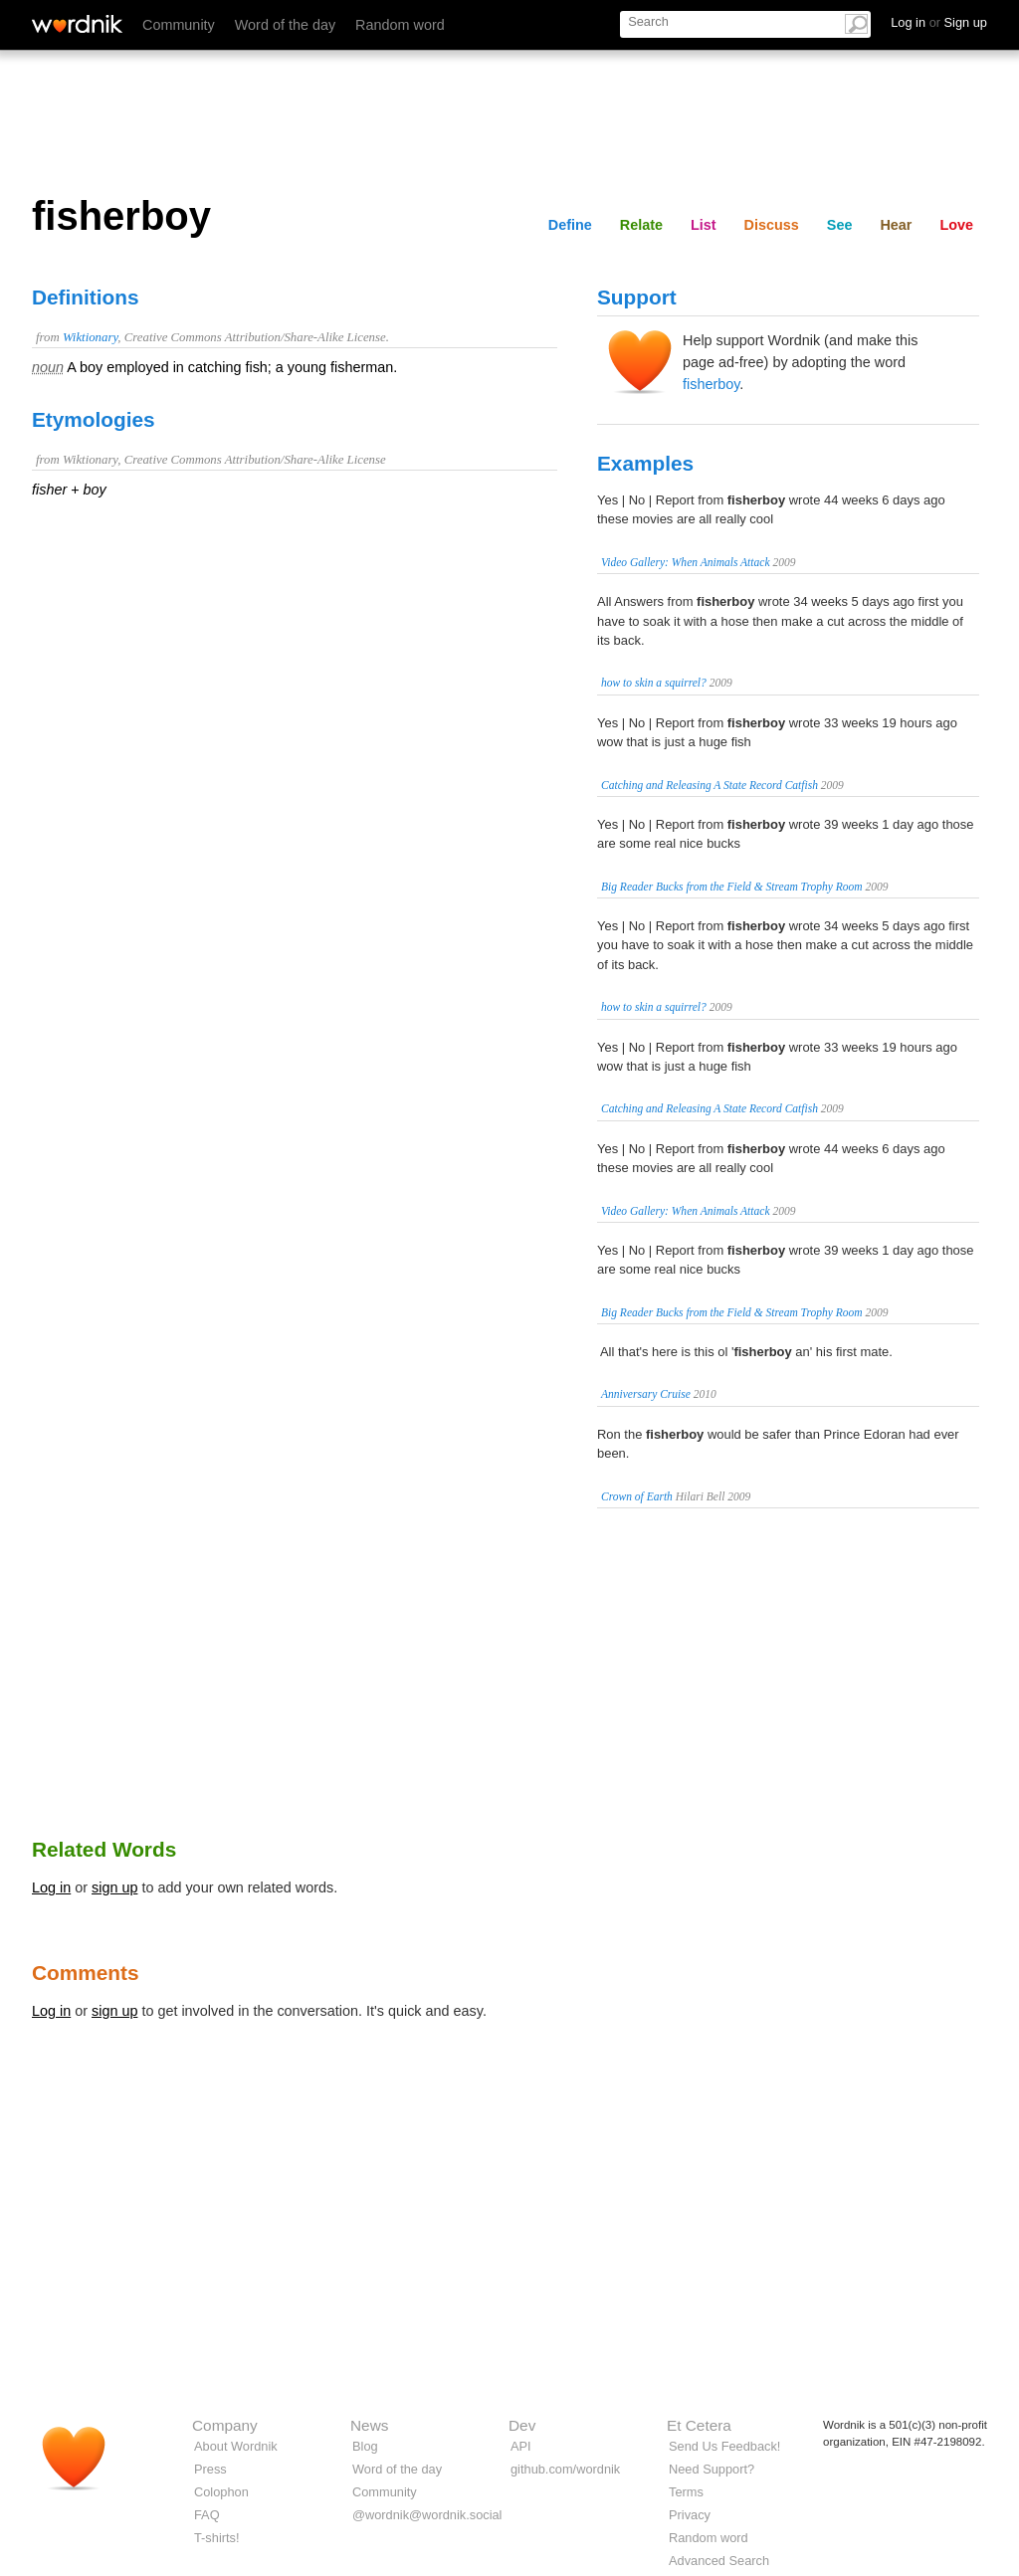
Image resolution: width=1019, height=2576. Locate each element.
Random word (400, 25)
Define (570, 225)
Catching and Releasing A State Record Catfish (709, 785)
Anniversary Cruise (646, 1394)
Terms (686, 2491)
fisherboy (711, 384)
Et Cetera (699, 2425)
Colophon (221, 2491)
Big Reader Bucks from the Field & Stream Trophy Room (732, 886)
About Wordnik (236, 2446)
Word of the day (285, 25)
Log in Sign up (939, 22)
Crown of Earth (637, 1496)
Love (956, 225)
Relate (641, 225)
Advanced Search (719, 2560)
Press (210, 2469)
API (520, 2446)
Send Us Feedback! (724, 2446)
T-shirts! (217, 2537)
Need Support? (711, 2469)
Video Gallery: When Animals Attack (685, 562)
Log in (51, 1887)
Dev (522, 2425)
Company (225, 2425)
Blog (365, 2446)
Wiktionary (90, 337)
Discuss (771, 225)
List (703, 225)
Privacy (690, 2514)
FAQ (207, 2514)
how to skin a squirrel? (654, 683)
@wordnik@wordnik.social (427, 2514)
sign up (114, 1887)
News (369, 2425)
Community (178, 25)
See (840, 225)
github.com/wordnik (565, 2469)
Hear (896, 225)
